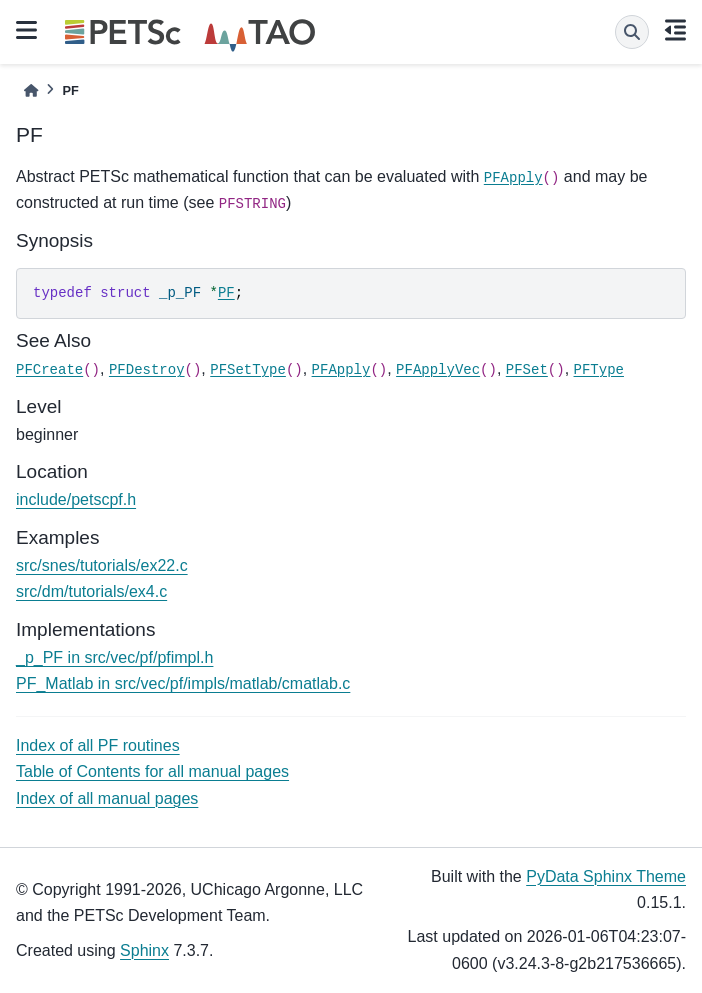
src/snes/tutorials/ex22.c (102, 565)
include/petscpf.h (76, 499)
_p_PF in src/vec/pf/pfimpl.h (114, 657)
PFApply (513, 178)
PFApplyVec (438, 370)
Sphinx (144, 950)
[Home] (31, 90)
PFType (599, 370)
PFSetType (248, 370)
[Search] (632, 32)
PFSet (527, 370)
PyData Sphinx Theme (606, 876)
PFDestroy (147, 370)
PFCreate (49, 370)
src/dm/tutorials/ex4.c (91, 591)
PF (226, 293)
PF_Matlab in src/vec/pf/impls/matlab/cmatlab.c (183, 683)
